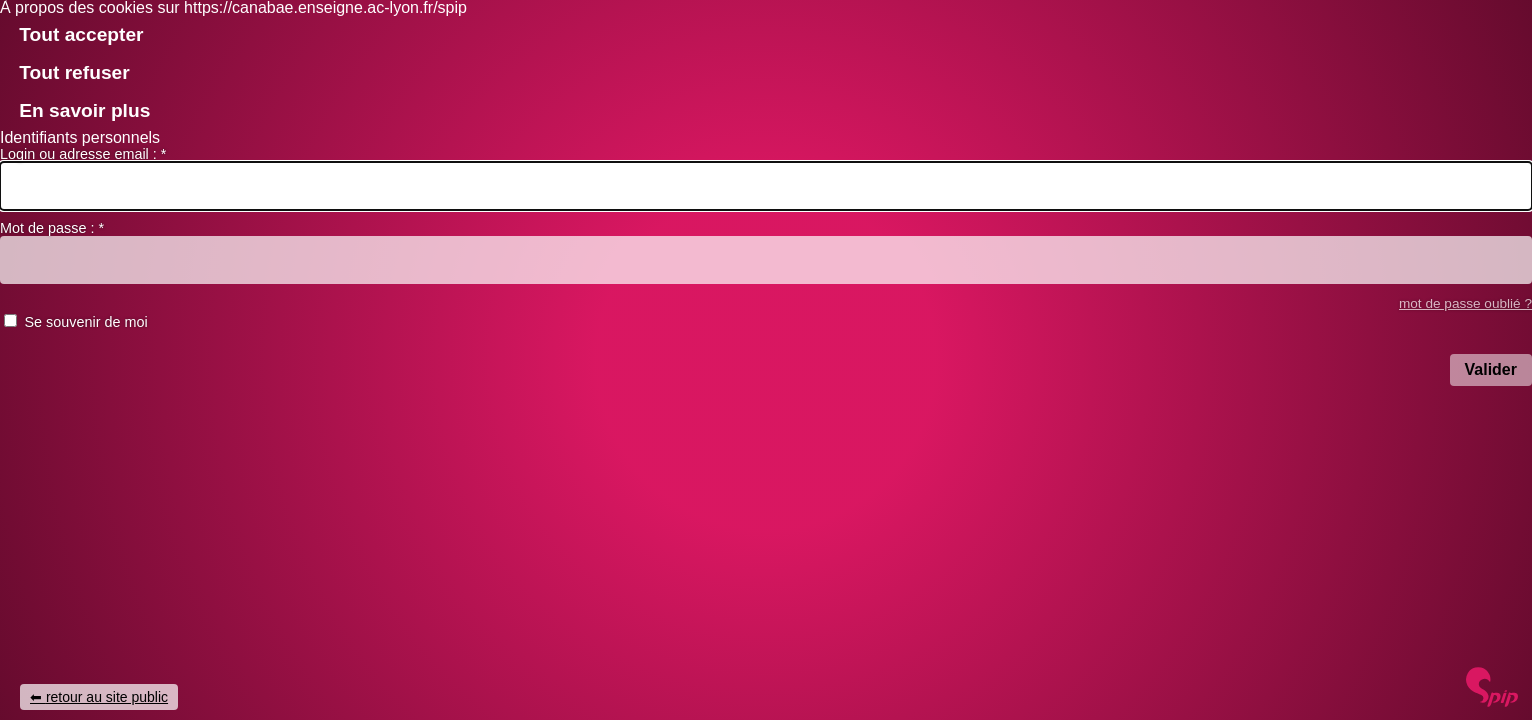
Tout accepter (81, 34)
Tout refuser (74, 72)
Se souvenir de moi (85, 322)
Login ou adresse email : (83, 154)
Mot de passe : (52, 228)
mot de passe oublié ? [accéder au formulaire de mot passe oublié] (1465, 303)
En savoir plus (84, 110)
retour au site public (107, 697)
